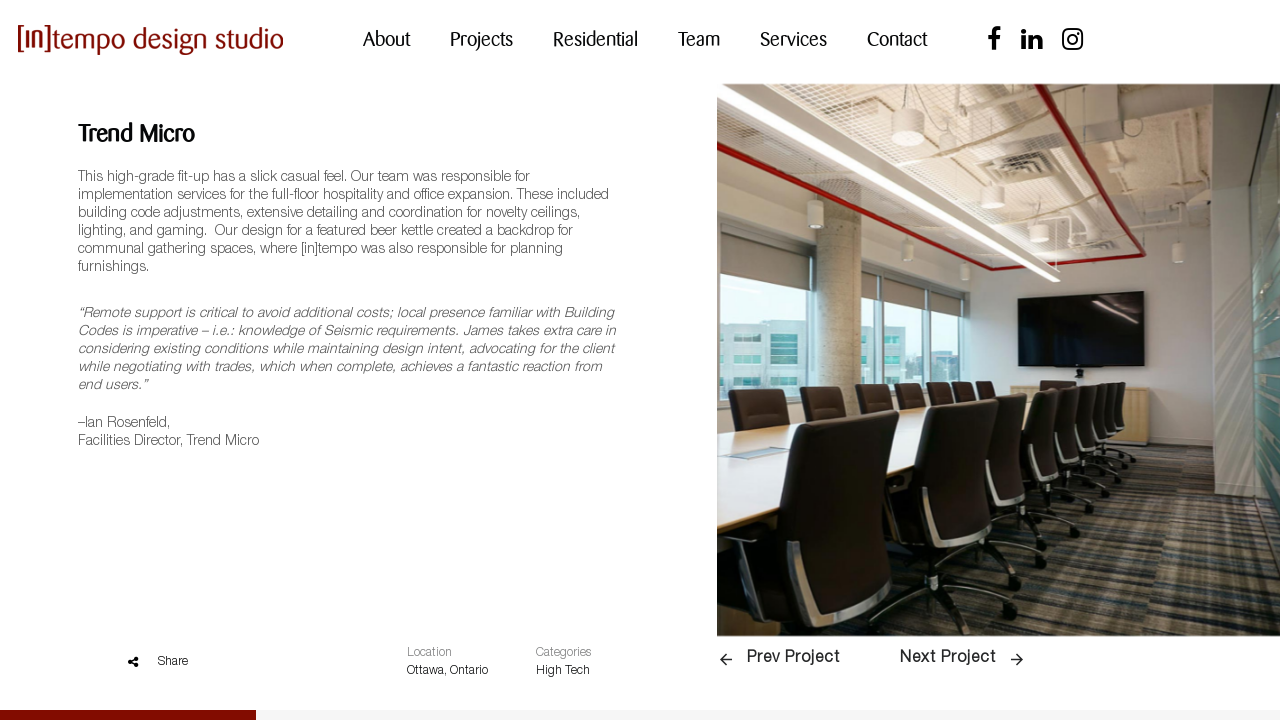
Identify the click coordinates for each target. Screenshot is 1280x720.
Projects (481, 39)
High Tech (563, 671)
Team (699, 39)
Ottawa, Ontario (447, 671)
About (386, 39)
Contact (897, 39)
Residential (595, 39)
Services (793, 39)
